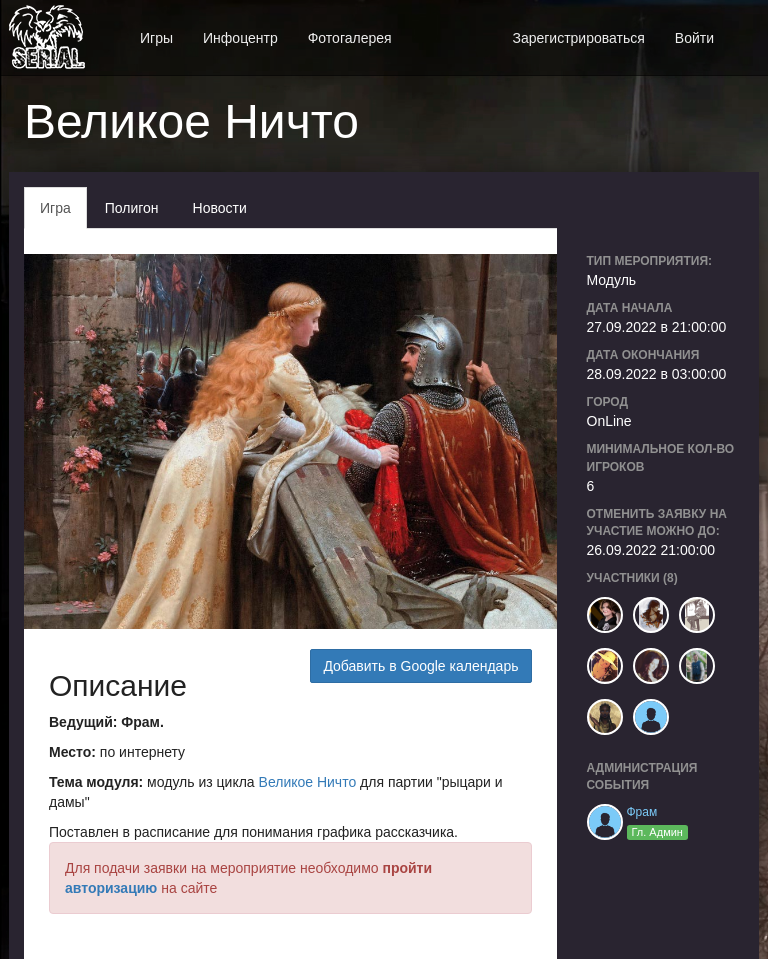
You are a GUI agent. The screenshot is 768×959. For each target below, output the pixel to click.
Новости (220, 208)
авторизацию (111, 888)
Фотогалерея (350, 38)
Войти (694, 38)
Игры (156, 38)
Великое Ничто (308, 782)
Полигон (132, 208)
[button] (744, 27)
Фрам (642, 812)
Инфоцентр (240, 38)
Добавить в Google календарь (420, 666)
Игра (55, 208)
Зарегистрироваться (578, 38)
